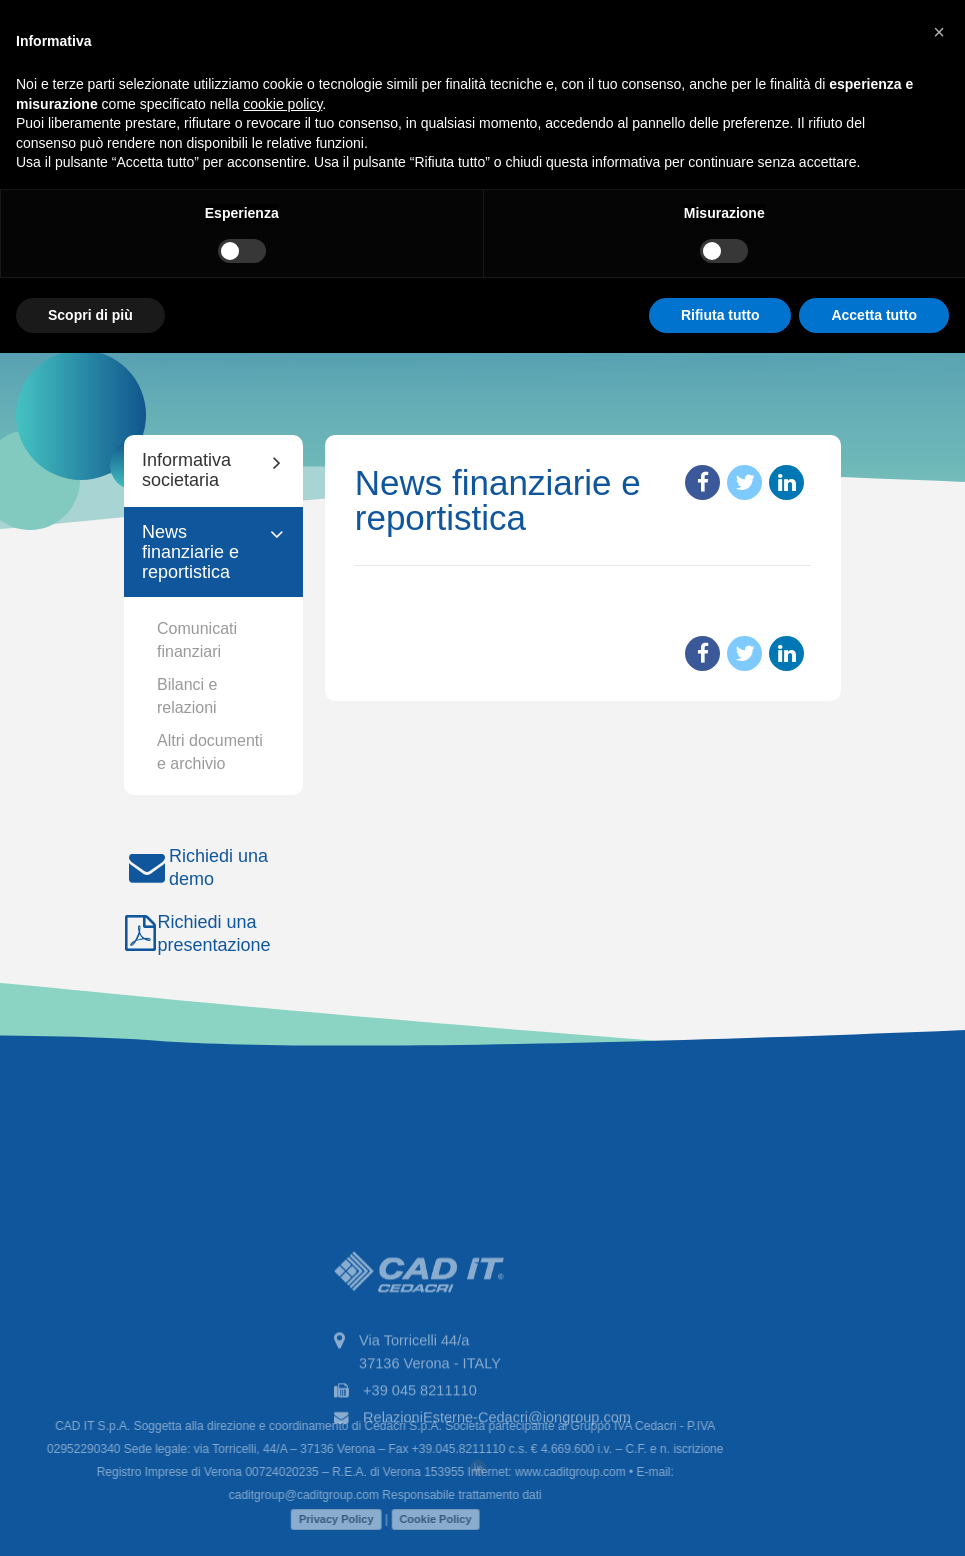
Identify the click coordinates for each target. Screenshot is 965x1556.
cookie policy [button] (282, 104)
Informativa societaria (186, 470)
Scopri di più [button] (90, 315)
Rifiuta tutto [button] (720, 315)
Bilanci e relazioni (187, 696)
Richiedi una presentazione (197, 933)
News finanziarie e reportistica (190, 552)
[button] (939, 32)
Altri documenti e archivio (210, 752)
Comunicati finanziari (197, 640)
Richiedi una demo (196, 867)
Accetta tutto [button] (874, 315)
